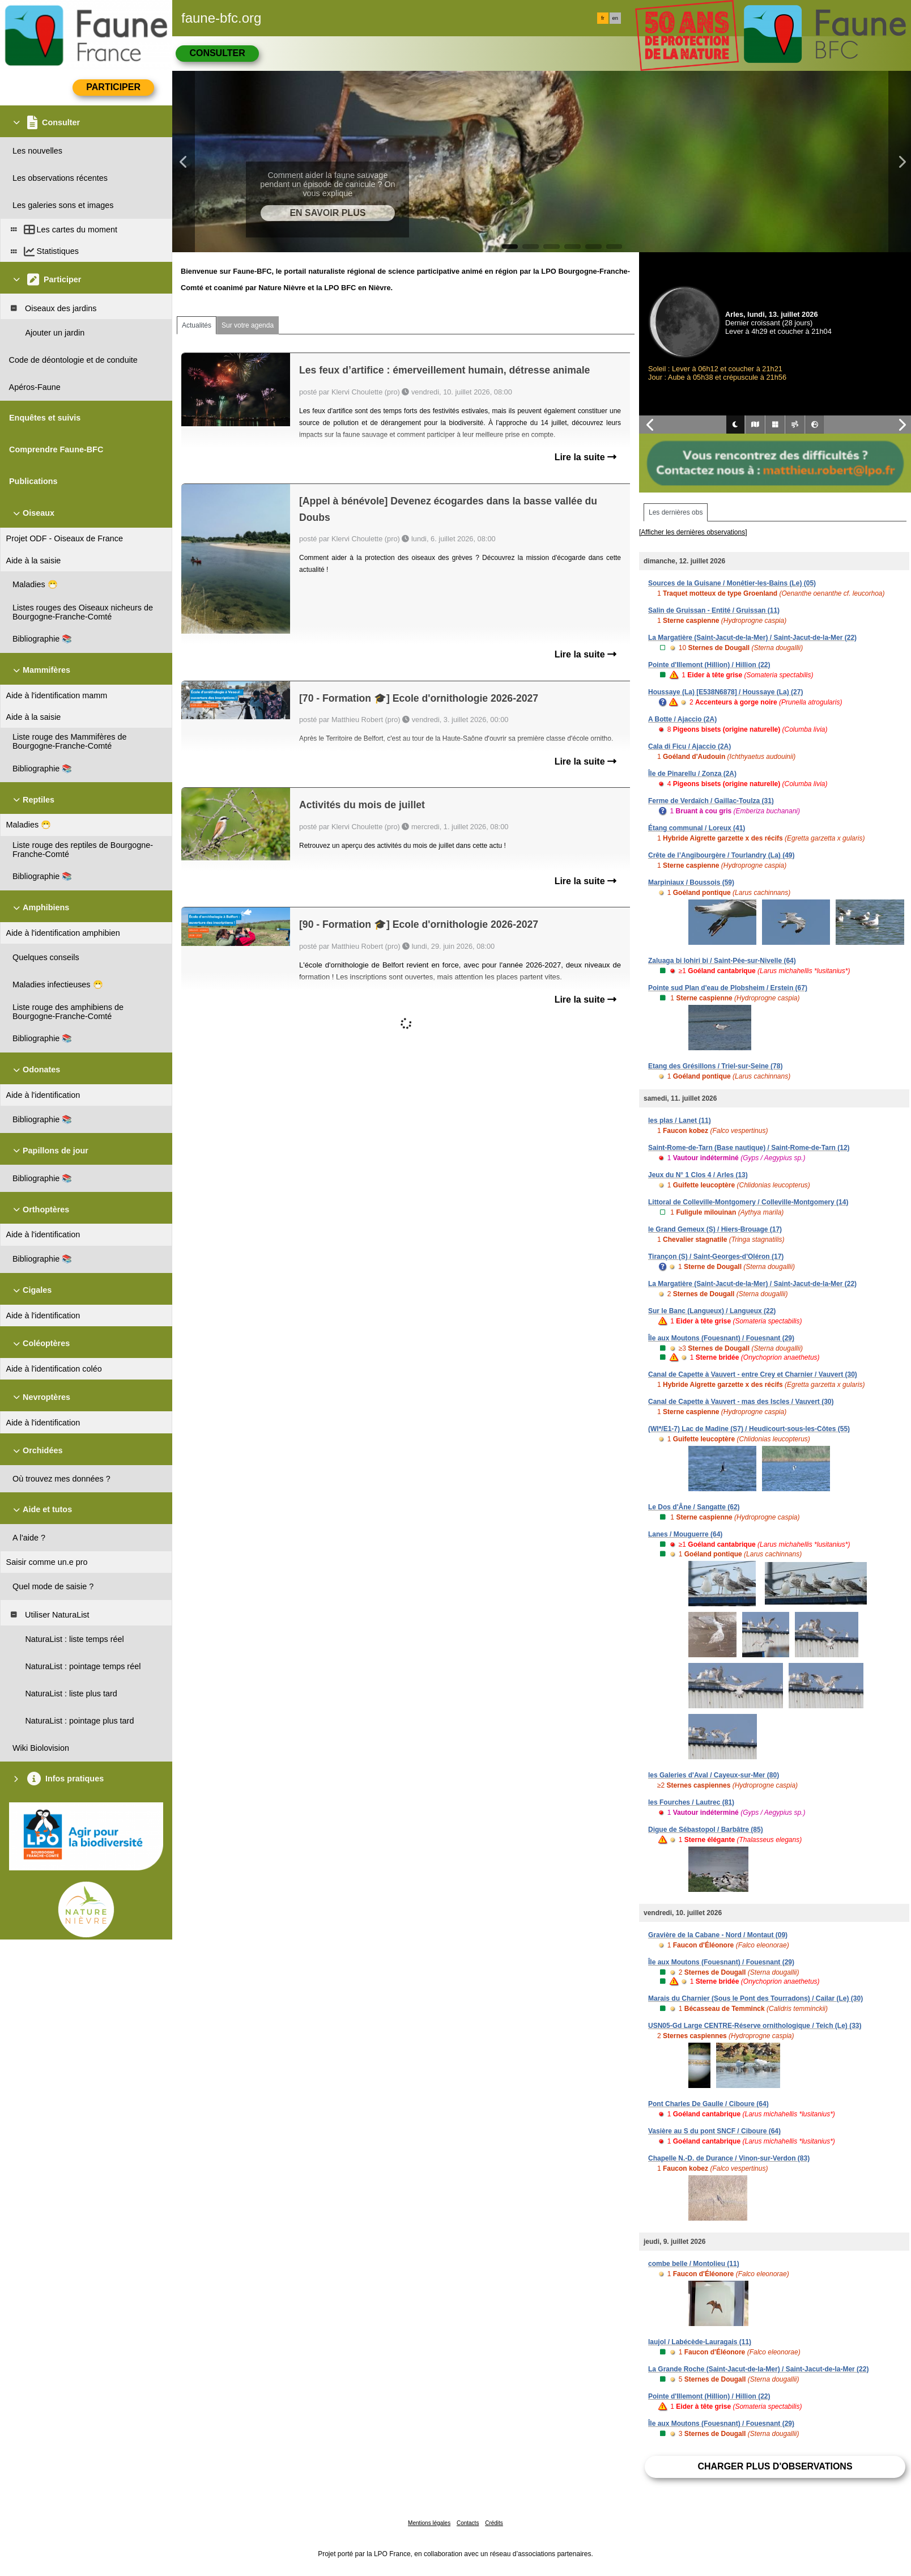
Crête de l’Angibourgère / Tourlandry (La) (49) (721, 855)
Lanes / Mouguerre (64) (685, 1534)
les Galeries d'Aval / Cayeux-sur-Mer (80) (713, 1775)
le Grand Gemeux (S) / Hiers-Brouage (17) (715, 1229)
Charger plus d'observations (774, 2466)
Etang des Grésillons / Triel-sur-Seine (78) (715, 1066)
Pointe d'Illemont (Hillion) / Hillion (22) (709, 665)
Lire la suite (585, 457)
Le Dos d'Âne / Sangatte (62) (694, 1507)
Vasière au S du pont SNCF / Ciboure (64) (714, 2131)
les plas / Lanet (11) (679, 1120)
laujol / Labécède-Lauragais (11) (699, 2342)
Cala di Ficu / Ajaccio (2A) (689, 746)
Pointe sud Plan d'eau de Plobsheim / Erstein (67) (727, 988)
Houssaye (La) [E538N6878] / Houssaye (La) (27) (725, 692)
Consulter (217, 53)
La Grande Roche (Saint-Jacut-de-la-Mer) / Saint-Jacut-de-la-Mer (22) (758, 2369)
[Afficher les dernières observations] (693, 532)
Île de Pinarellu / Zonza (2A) (692, 774)
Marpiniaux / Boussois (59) (691, 882)
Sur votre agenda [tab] (248, 325)
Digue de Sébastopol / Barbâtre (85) (705, 1830)
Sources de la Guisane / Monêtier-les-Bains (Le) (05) (732, 583)
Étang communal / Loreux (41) (696, 828)
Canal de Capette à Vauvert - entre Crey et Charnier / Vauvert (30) (752, 1374)
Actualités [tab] (196, 325)
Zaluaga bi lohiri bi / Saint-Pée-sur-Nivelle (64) (722, 961)
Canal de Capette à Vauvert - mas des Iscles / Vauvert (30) (741, 1402)
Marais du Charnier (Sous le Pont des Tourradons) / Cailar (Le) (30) (755, 1998)
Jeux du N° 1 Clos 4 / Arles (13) (698, 1175)
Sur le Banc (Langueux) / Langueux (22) (712, 1311)
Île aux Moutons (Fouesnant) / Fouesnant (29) (721, 1338)
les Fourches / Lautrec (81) (691, 1802)
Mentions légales (429, 2523)
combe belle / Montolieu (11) (693, 2264)
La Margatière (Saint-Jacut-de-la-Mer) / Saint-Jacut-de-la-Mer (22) (752, 638)
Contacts (468, 2523)
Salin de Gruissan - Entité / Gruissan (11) (714, 610)
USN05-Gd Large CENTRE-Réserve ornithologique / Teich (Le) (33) (755, 2026)
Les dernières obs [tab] (676, 512)
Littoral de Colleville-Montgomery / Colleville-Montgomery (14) (748, 1202)
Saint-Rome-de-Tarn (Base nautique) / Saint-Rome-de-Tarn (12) (749, 1148)
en (615, 18)
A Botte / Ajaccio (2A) (682, 719)
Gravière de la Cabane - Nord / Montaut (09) (717, 1935)
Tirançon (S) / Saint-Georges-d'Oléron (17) (716, 1257)
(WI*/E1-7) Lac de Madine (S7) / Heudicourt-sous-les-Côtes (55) (749, 1429)
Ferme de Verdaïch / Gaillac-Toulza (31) (711, 801)
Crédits (494, 2523)
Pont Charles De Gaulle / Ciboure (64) (708, 2104)
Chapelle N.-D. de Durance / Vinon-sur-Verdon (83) (729, 2158)
